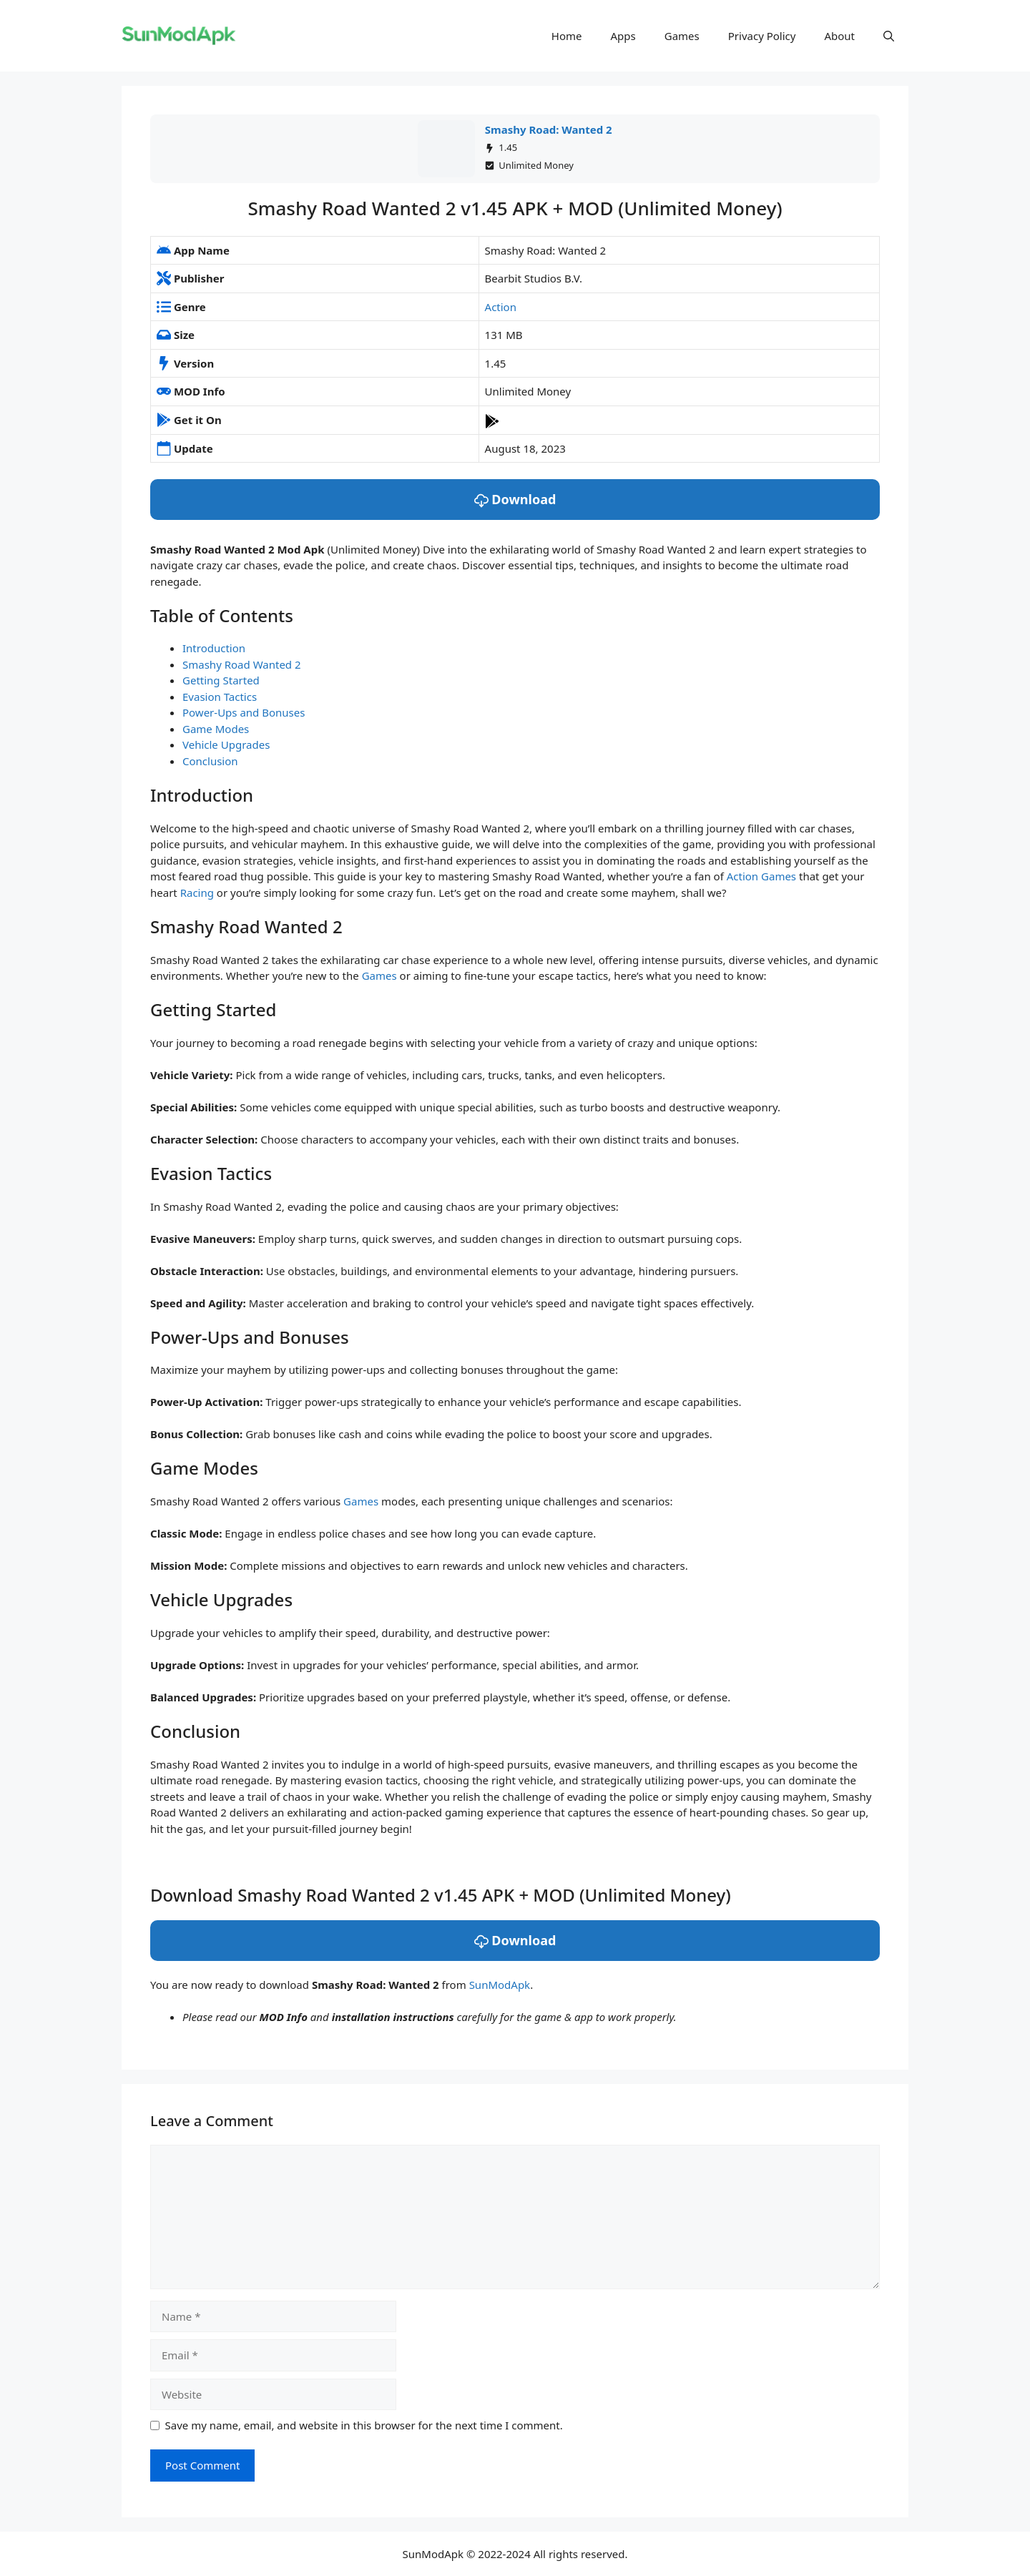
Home (566, 36)
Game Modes (215, 729)
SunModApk (500, 1984)
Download (515, 499)
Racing (197, 892)
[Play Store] (492, 420)
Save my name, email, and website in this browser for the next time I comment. (364, 2425)
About (839, 36)
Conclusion (210, 761)
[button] (888, 35)
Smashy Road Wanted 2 (241, 664)
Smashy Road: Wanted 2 (548, 129)
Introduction (213, 648)
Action (500, 307)
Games (682, 36)
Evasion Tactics (219, 696)
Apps (623, 36)
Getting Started (221, 680)
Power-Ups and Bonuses (243, 712)
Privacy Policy (762, 36)
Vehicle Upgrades (226, 744)
